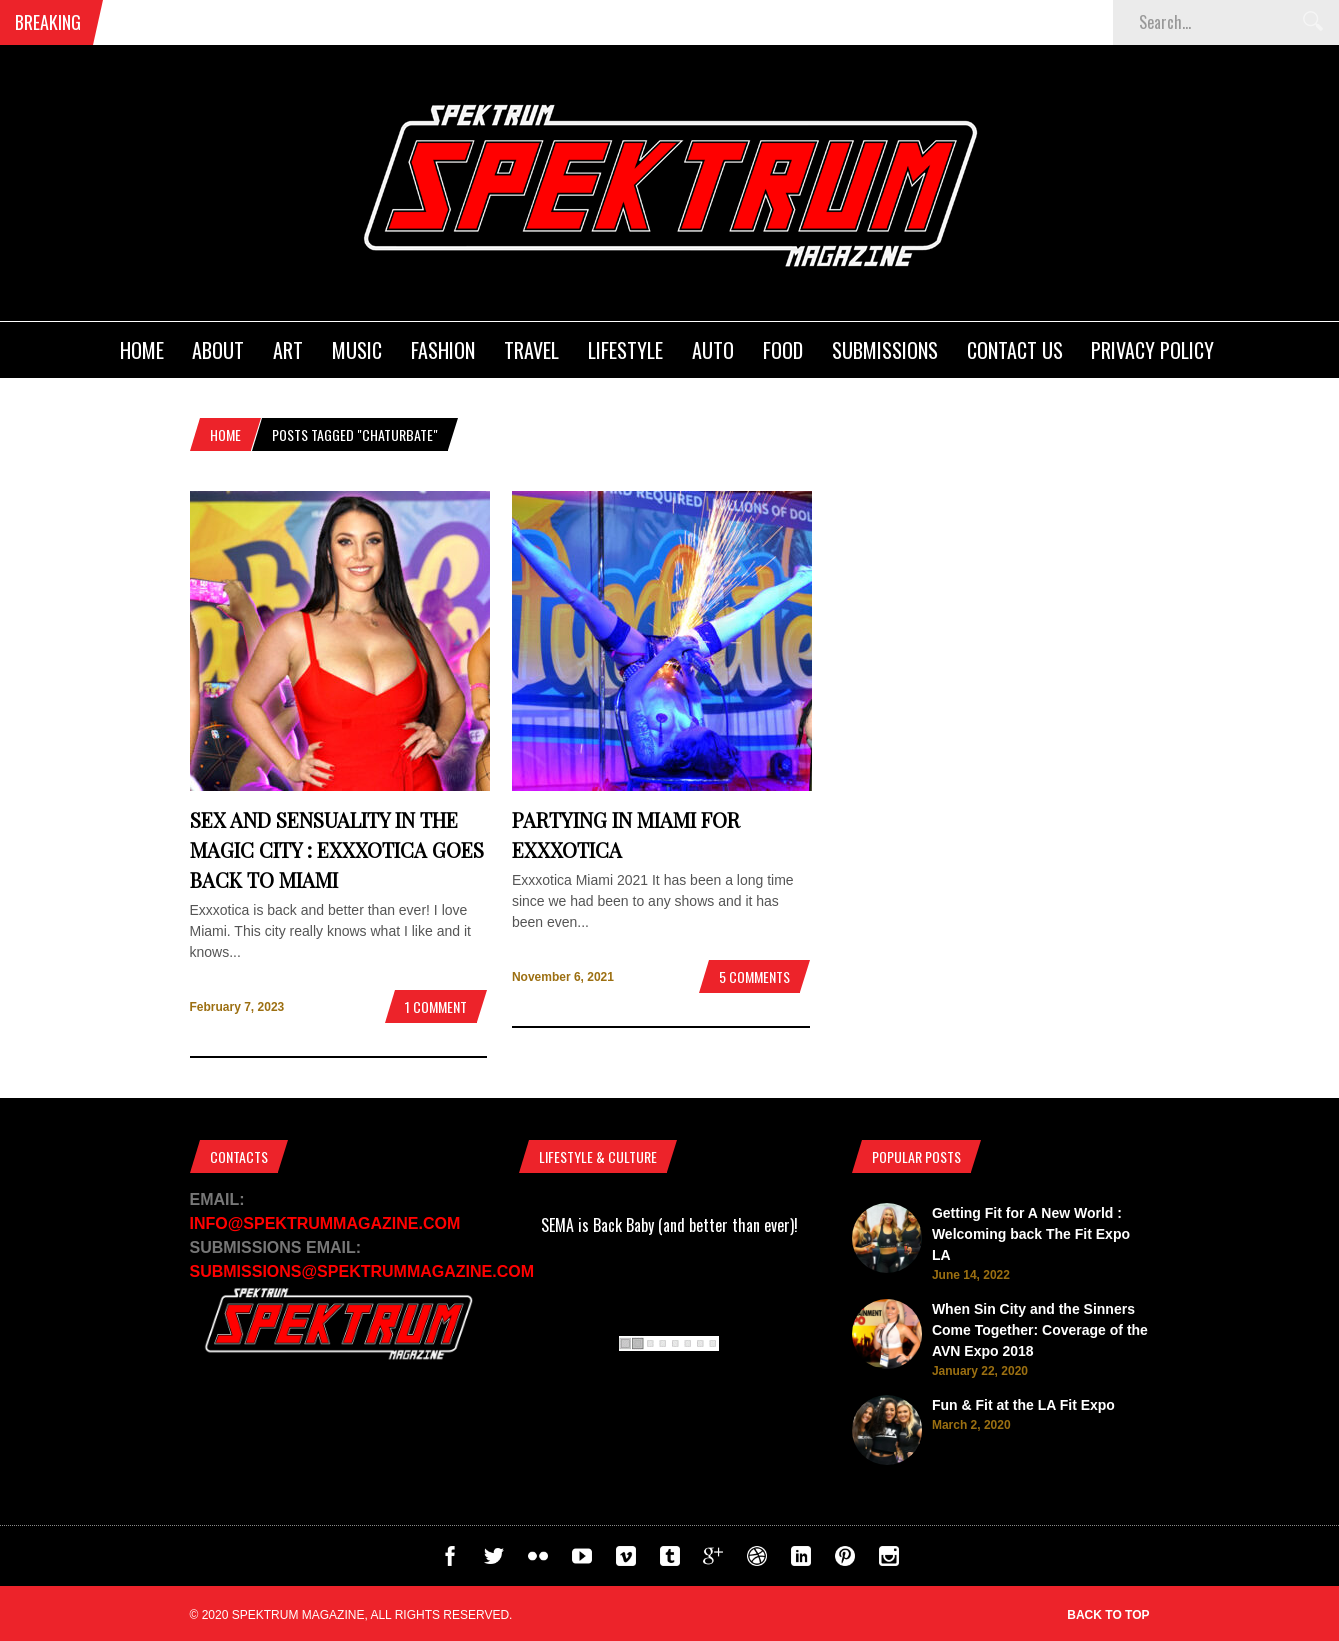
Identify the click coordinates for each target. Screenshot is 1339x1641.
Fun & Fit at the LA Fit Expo (1023, 1405)
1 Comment (436, 1006)
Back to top (1108, 1615)
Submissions (885, 350)
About (218, 350)
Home (142, 350)
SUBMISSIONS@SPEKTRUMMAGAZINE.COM (362, 1271)
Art (288, 350)
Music (357, 350)
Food (783, 350)
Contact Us (1015, 350)
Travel (531, 350)
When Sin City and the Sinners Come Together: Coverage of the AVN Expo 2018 (1040, 1330)
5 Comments (754, 976)
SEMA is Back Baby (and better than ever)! (669, 1225)
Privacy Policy (1152, 350)
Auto (713, 350)
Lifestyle (625, 350)
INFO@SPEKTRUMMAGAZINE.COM (325, 1223)
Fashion (443, 350)
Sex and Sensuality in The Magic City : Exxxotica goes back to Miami (337, 849)
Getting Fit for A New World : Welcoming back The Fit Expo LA (1031, 1234)
